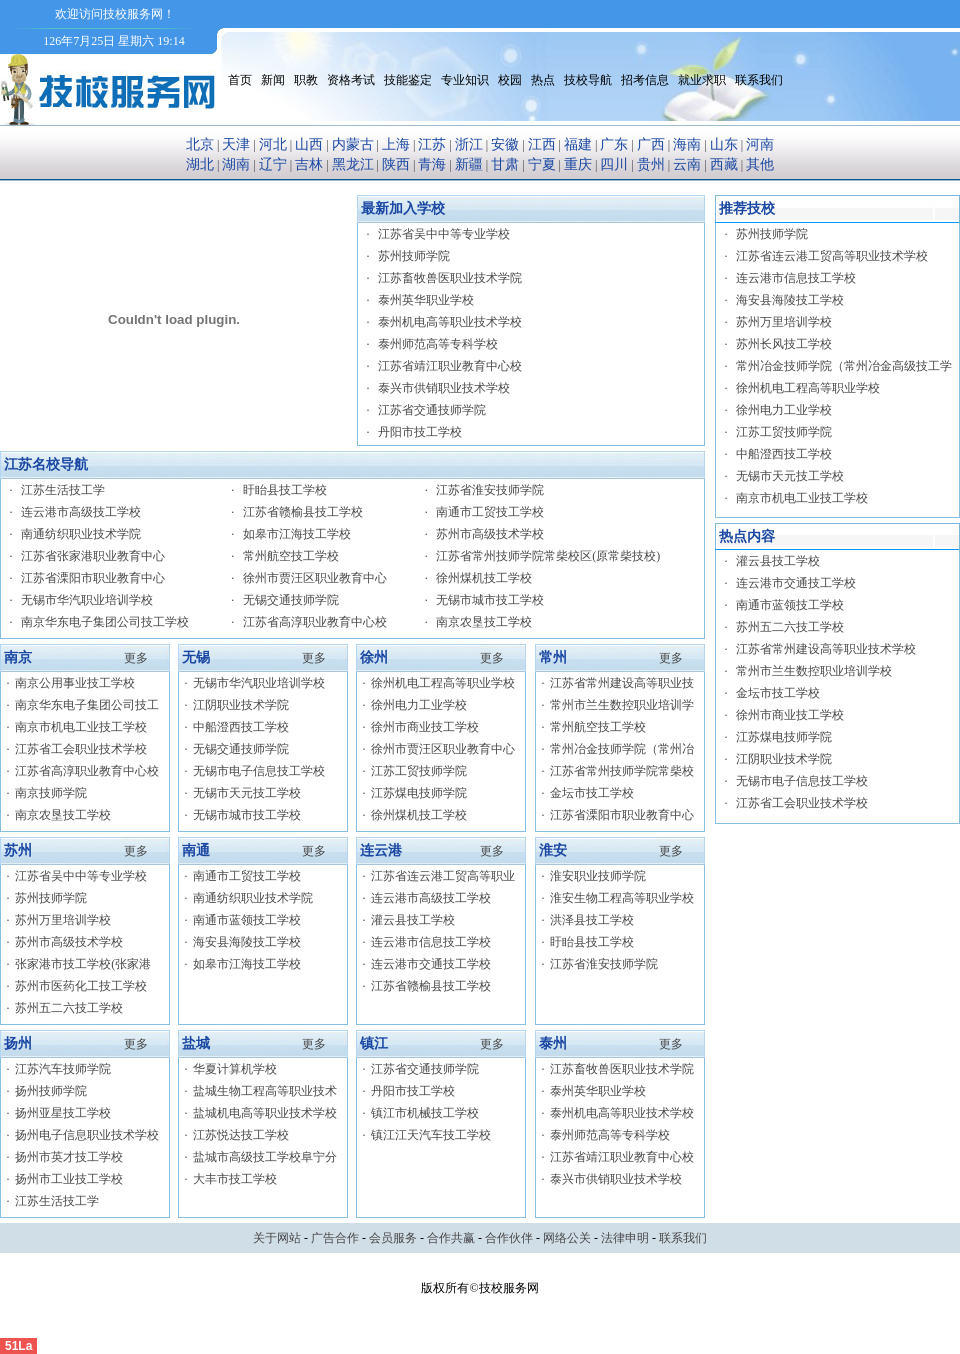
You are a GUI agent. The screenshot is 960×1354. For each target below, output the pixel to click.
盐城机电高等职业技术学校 (265, 1113)
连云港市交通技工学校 (431, 964)
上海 (396, 144)
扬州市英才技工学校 (69, 1157)
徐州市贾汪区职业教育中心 (315, 578)
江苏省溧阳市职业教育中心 (93, 578)
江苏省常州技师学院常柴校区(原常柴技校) (548, 556)
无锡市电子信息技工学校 (259, 771)
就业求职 (702, 80)
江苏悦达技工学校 (241, 1135)
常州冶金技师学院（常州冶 (622, 749)
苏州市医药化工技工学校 (81, 986)
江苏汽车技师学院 (63, 1069)
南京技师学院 (51, 793)
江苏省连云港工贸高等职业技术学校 (832, 256)
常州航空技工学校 (291, 556)
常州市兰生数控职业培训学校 (814, 671)
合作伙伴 (509, 1238)
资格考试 (351, 80)
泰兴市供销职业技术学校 (444, 388)
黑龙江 (353, 164)
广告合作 (335, 1238)
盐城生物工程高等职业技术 (265, 1091)
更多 (136, 658)
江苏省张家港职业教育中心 (93, 556)
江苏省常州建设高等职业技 (622, 683)
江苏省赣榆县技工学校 (303, 512)
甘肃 (505, 164)
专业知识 (465, 80)
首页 (240, 80)
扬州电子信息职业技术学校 (87, 1135)
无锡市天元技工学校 (247, 793)
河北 (273, 144)
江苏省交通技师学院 (432, 410)
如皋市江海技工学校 (297, 534)
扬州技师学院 (51, 1091)
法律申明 (625, 1238)
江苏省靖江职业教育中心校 (450, 366)
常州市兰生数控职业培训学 (622, 705)
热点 (543, 80)
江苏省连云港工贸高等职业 (443, 876)
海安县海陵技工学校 (247, 942)
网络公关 (567, 1238)
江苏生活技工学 (63, 490)
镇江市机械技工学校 (425, 1113)
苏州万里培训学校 (63, 920)
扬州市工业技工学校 (69, 1179)
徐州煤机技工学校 (484, 578)
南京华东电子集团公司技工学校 (105, 622)
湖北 (200, 164)
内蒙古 (353, 144)
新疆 (469, 164)
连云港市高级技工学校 (81, 512)
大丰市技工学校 (235, 1179)
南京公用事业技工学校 (75, 683)
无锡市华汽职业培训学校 (87, 600)
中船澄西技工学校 (241, 727)
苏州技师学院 (414, 256)
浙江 (469, 144)
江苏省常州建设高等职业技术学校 (826, 649)
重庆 (578, 164)
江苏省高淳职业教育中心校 (315, 622)
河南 (760, 144)
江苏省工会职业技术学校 (81, 749)
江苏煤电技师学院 (419, 793)
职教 (306, 80)
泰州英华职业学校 (426, 300)
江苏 (432, 144)
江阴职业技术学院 (241, 705)
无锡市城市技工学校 (490, 600)
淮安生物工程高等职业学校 (622, 898)
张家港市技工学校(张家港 (83, 964)
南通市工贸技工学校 (490, 512)
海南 (687, 144)
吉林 (309, 164)
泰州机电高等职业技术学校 (450, 322)
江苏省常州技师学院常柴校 (622, 771)
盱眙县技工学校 (285, 490)
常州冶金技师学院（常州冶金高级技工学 (844, 366)
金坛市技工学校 (592, 793)
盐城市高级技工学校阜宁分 (265, 1157)
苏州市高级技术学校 (490, 534)
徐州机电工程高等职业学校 (443, 683)
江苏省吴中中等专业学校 (444, 234)
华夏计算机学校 (235, 1069)
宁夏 (542, 164)
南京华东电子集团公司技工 (87, 705)
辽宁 (273, 164)
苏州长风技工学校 (784, 344)
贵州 (651, 164)
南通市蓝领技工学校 (247, 920)
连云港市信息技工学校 (431, 942)
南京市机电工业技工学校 (81, 727)
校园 (510, 80)
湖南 (236, 164)
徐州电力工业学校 (419, 705)
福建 (578, 144)
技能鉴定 (408, 80)
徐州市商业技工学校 (425, 727)
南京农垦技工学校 (484, 622)
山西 (309, 144)
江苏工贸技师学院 (419, 771)
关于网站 (277, 1238)
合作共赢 (451, 1238)
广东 (614, 144)
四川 (614, 164)
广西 (651, 144)
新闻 (273, 80)
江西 (542, 144)
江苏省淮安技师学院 (490, 490)
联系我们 (759, 80)
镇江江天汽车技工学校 (431, 1135)
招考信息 (645, 80)
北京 (200, 144)
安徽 (505, 144)
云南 (687, 164)
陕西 (396, 164)
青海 (432, 164)
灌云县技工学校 (413, 920)
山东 (724, 144)
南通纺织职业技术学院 (81, 534)
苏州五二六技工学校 (69, 1008)
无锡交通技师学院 (291, 600)
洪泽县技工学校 (592, 920)
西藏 (724, 164)
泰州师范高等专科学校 (438, 344)
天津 (236, 144)
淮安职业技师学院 (598, 876)
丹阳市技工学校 (420, 432)
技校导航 (588, 80)
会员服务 (393, 1238)
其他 (760, 164)
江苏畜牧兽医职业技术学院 (450, 278)
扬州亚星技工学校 (63, 1113)
